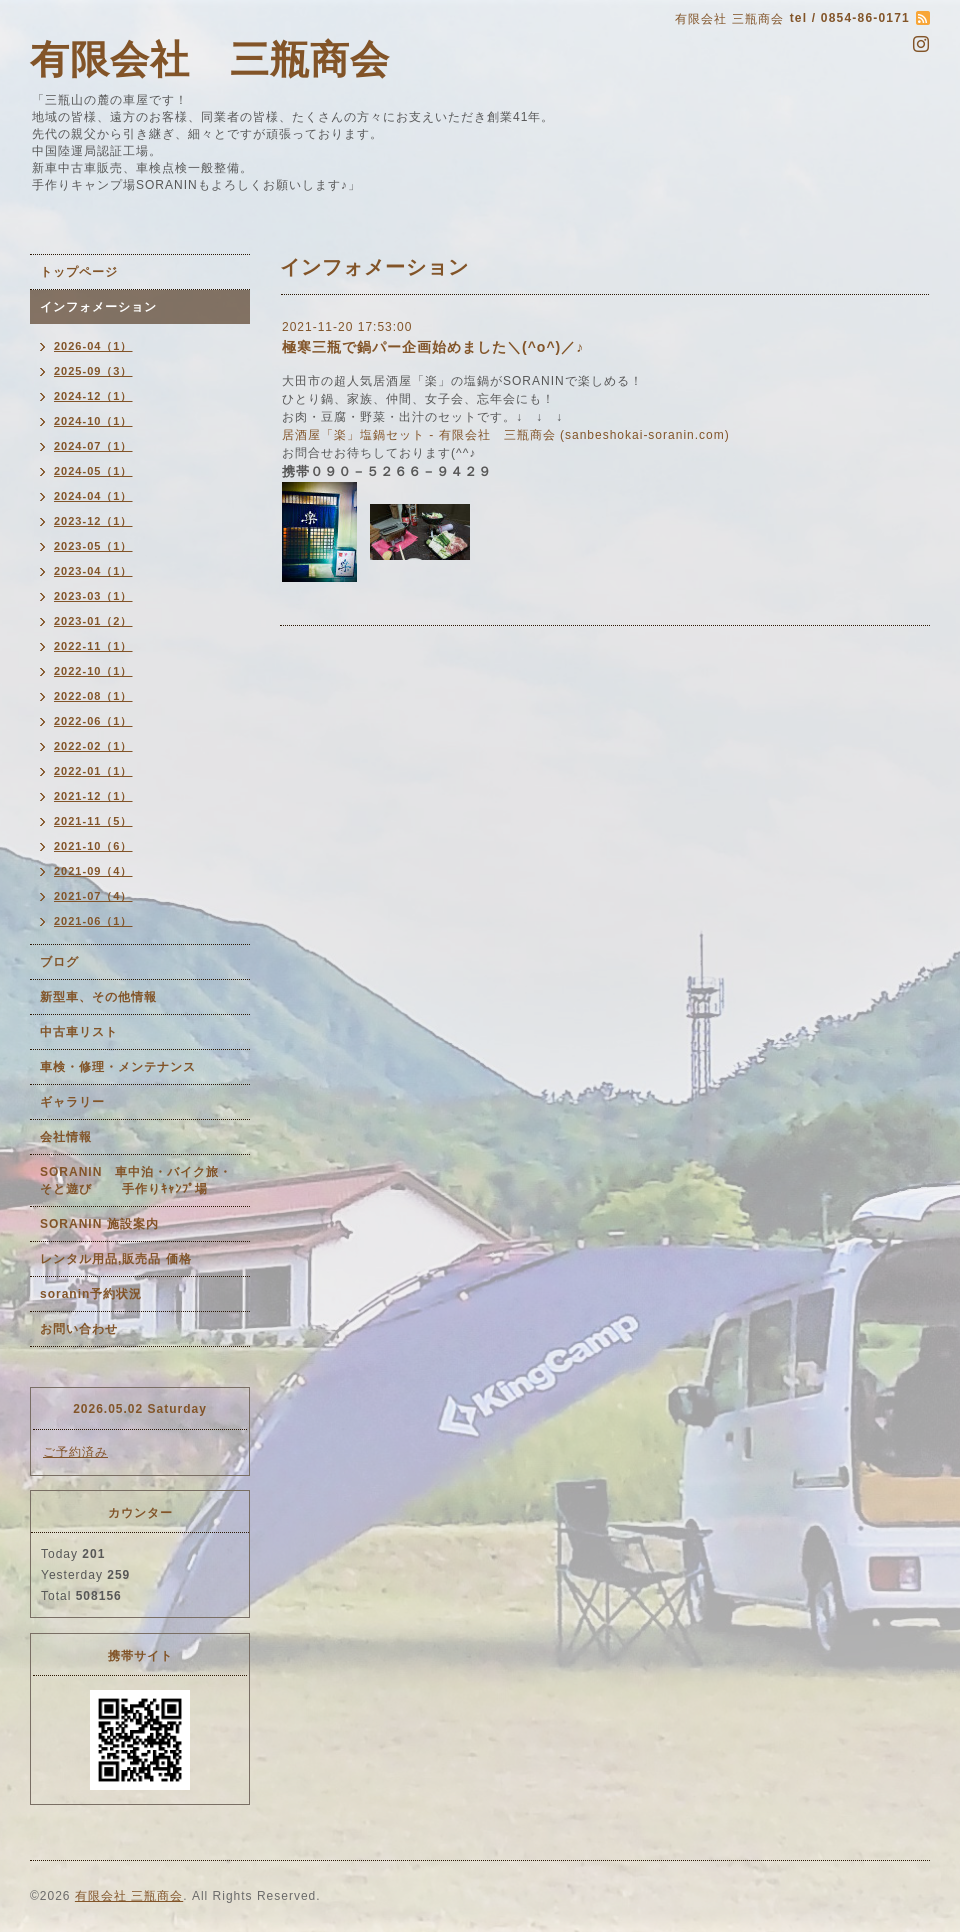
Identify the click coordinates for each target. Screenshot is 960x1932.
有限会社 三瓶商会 (210, 59)
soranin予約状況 (91, 1294)
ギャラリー (72, 1102)
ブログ (59, 962)
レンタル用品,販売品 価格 (116, 1259)
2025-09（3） (93, 371)
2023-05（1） (93, 546)
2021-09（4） (93, 871)
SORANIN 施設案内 (99, 1224)
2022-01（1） (93, 771)
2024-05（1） (93, 471)
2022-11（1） (93, 646)
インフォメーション (98, 307)
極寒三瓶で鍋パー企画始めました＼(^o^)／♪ (433, 347)
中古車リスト (79, 1032)
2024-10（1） (93, 421)
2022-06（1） (93, 721)
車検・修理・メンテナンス (118, 1067)
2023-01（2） (93, 621)
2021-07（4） (93, 896)
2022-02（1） (93, 746)
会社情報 (66, 1137)
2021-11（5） (93, 821)
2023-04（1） (93, 571)
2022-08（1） (93, 696)
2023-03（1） (93, 596)
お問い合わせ (79, 1329)
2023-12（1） (93, 521)
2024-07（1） (93, 446)
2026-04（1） (93, 346)
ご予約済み (75, 1452)
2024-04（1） (93, 496)
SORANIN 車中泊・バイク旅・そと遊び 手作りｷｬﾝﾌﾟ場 (136, 1180)
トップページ (79, 272)
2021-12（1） (93, 796)
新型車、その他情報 (98, 997)
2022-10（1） (93, 671)
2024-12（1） (93, 396)
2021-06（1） (93, 921)
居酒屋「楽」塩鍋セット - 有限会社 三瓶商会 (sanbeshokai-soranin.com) (506, 435)
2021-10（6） (93, 846)
